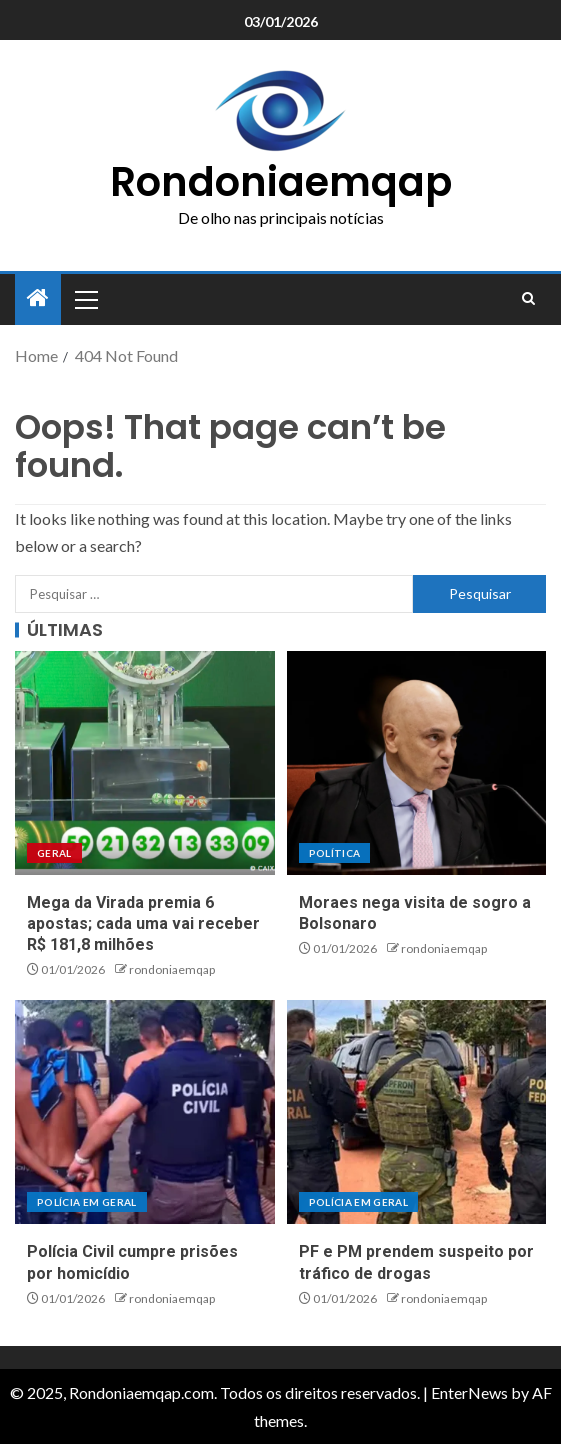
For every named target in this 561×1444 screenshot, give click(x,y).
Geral (54, 853)
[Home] (38, 298)
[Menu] (85, 299)
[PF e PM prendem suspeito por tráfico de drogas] (417, 1112)
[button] (85, 299)
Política (335, 853)
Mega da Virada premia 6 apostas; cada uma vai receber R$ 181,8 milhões (143, 924)
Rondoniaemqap (281, 182)
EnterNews (469, 1392)
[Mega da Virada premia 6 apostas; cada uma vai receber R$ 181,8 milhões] (145, 763)
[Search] (528, 299)
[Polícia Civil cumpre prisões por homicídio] (145, 1112)
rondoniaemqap (172, 969)
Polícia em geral (87, 1202)
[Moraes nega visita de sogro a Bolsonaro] (417, 763)
